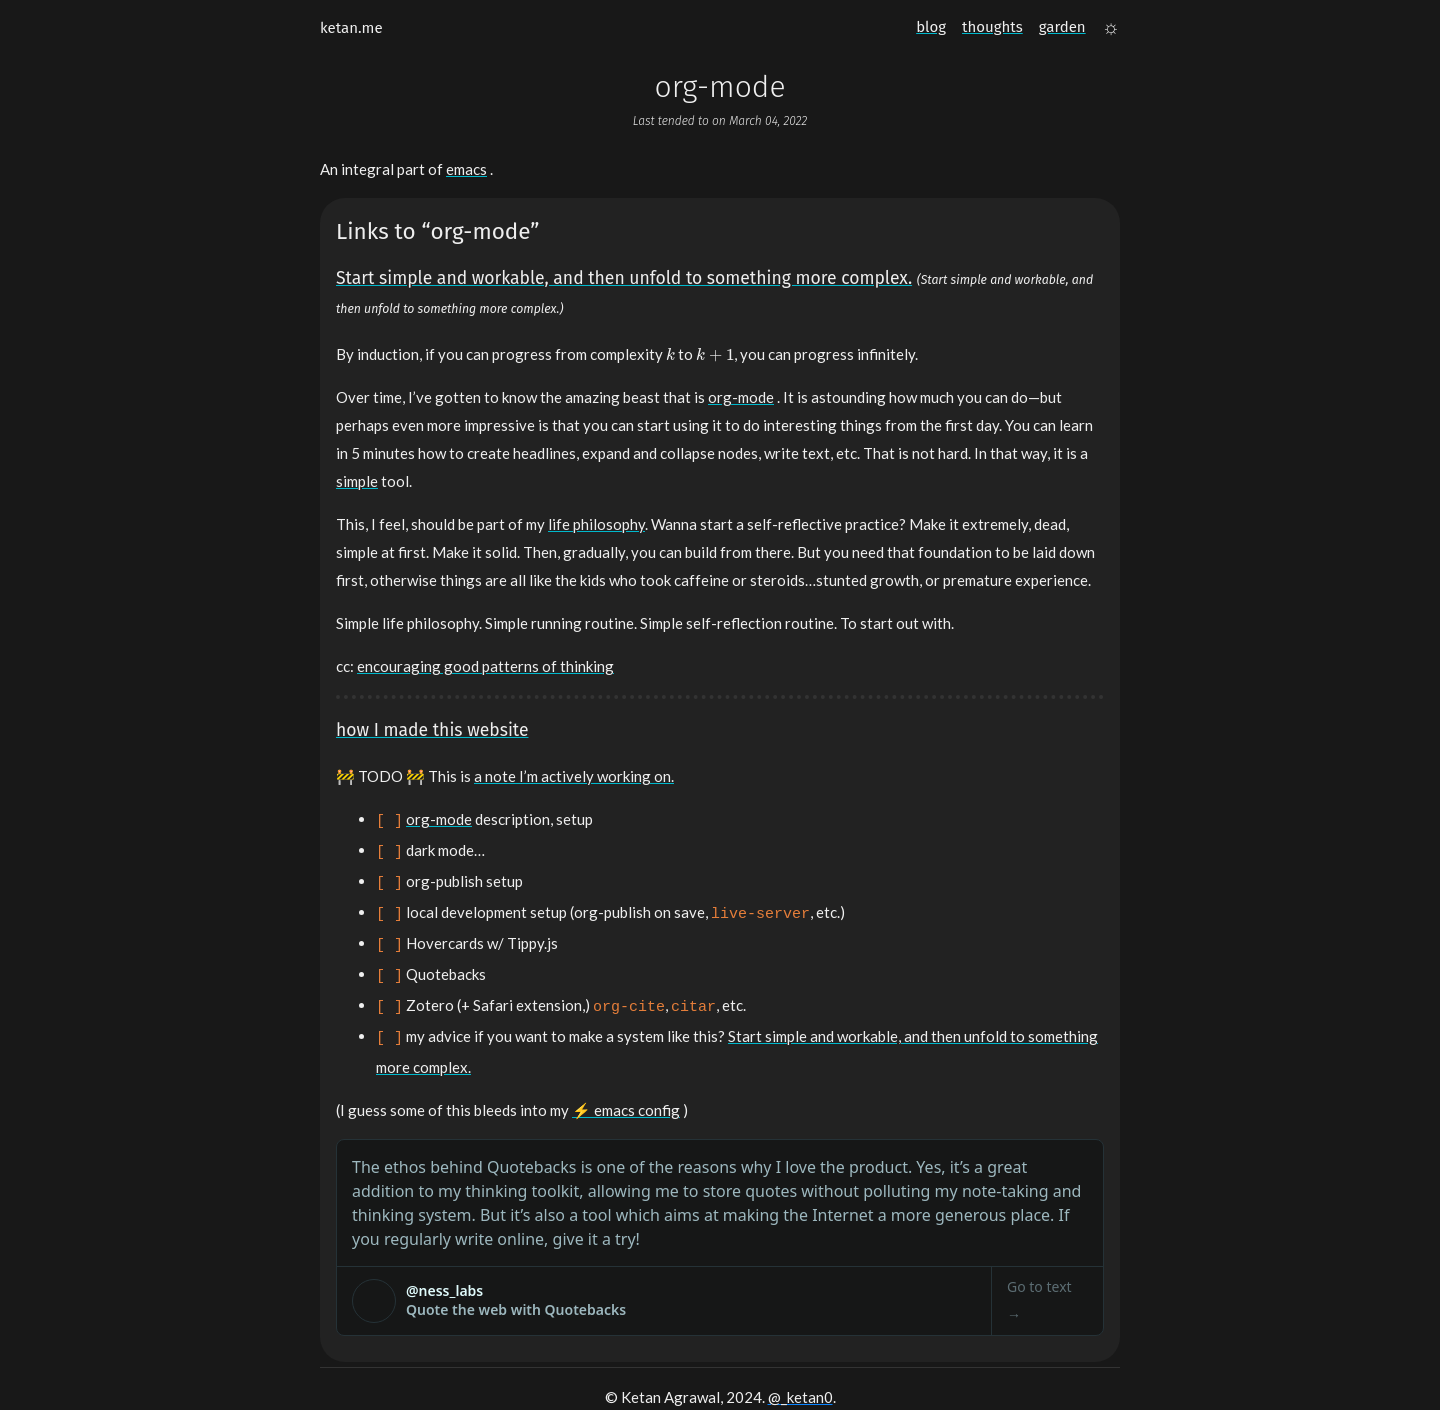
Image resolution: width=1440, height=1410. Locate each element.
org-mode (741, 397)
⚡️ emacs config (626, 1086)
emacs (466, 169)
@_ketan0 (800, 1373)
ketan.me (351, 28)
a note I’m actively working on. (574, 776)
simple (357, 481)
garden (1062, 27)
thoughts (992, 27)
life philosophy (596, 524)
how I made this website (432, 730)
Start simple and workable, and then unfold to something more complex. (624, 278)
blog (931, 27)
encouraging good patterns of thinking (485, 666)
